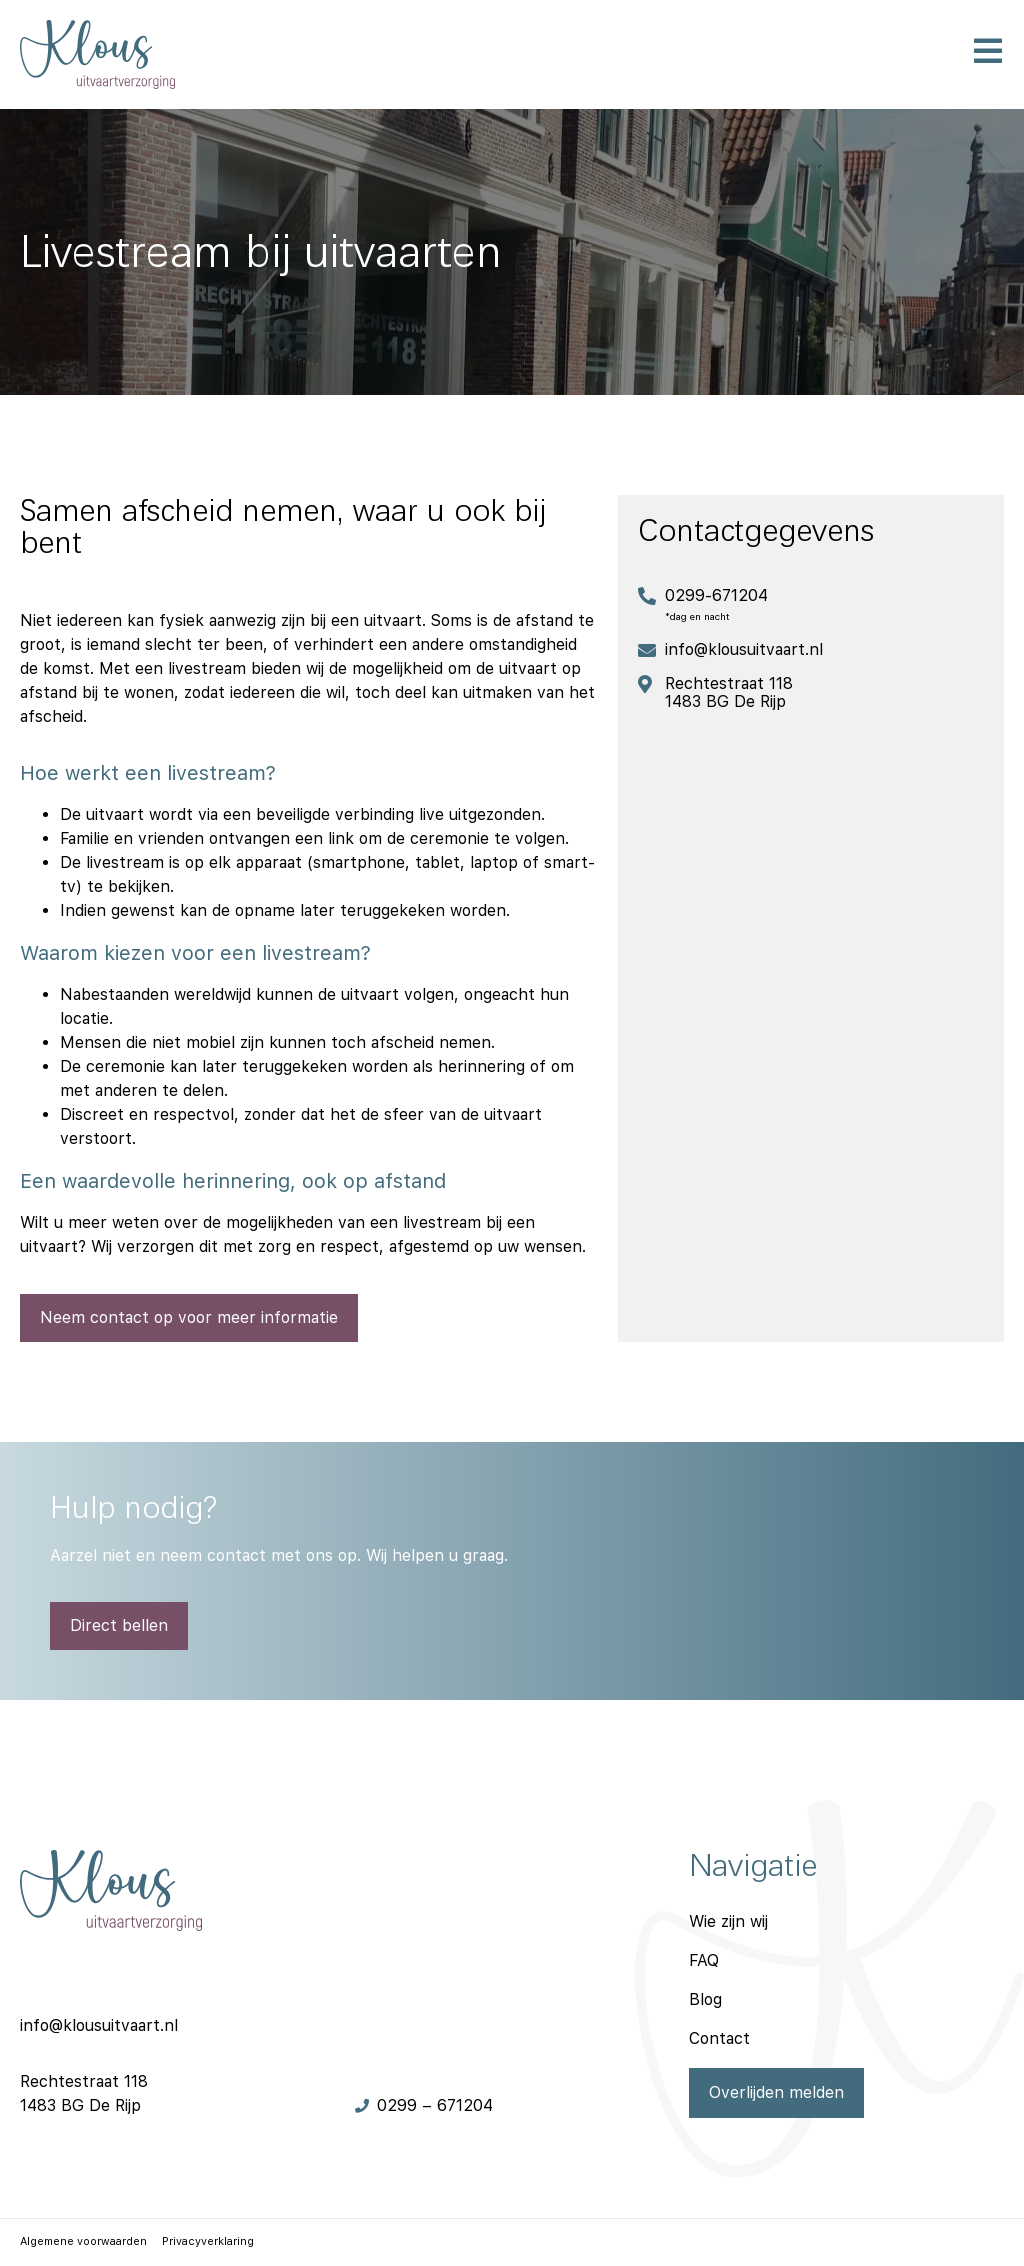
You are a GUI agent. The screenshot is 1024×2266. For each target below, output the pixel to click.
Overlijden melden (776, 2092)
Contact (719, 2038)
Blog (705, 1999)
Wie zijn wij (728, 1921)
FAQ (704, 1960)
